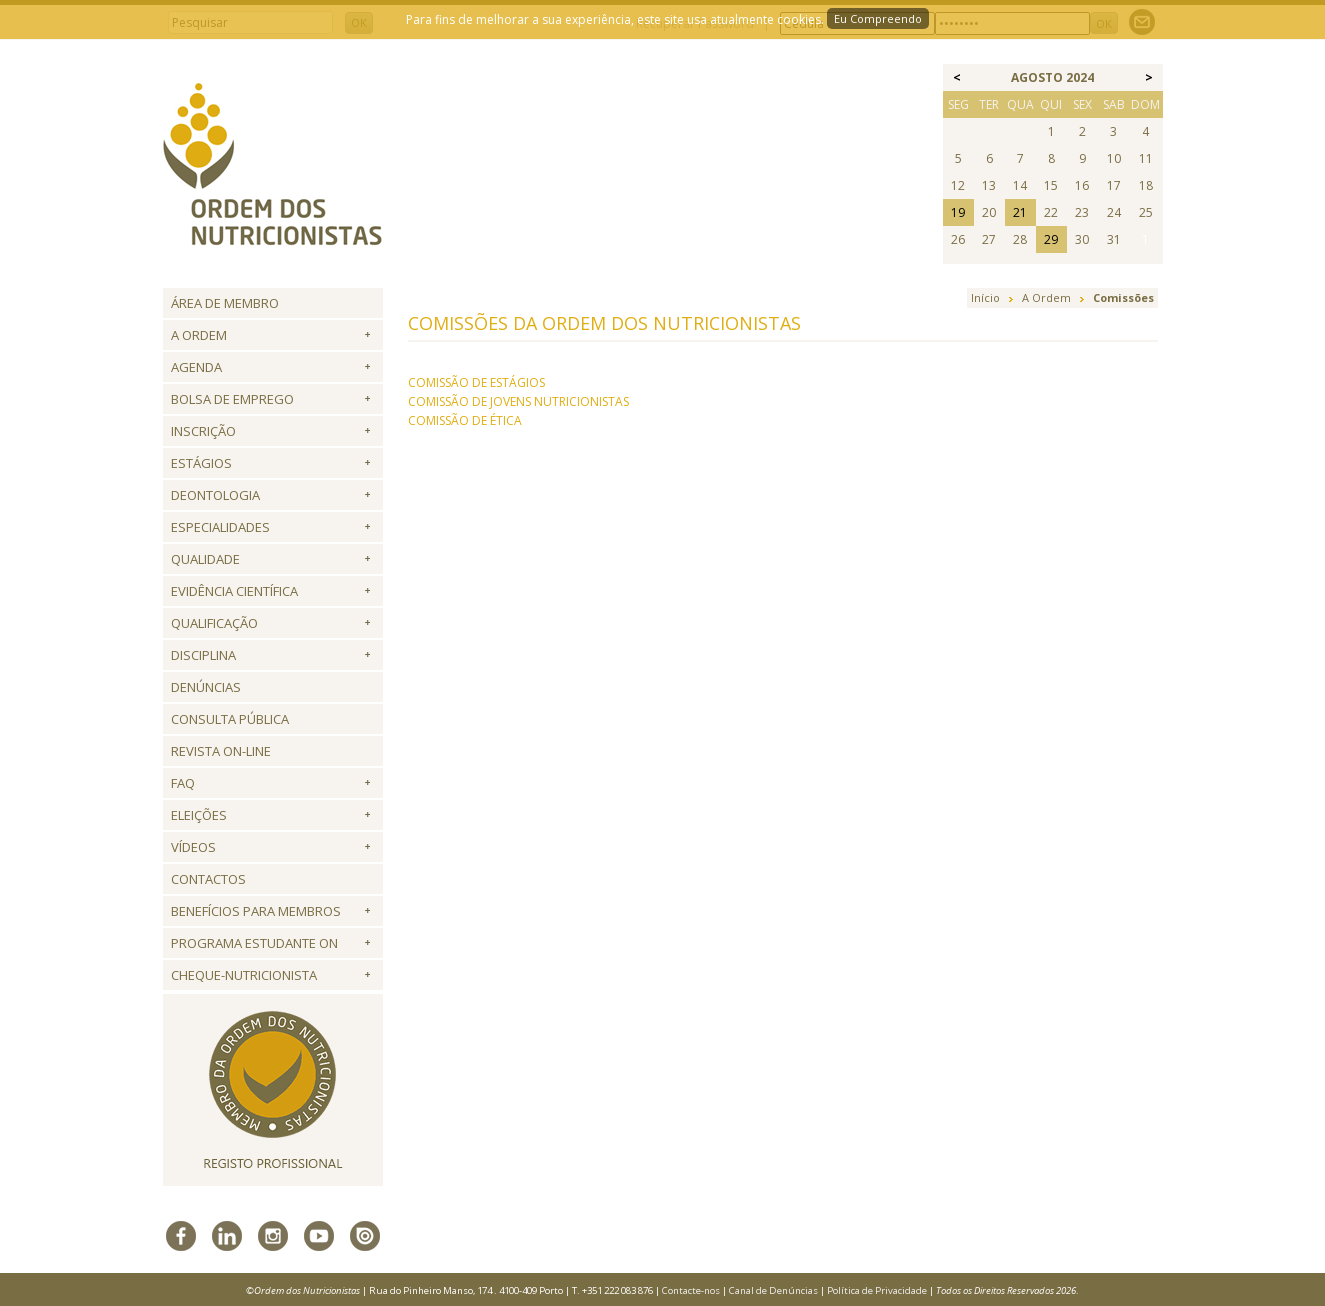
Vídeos (193, 847)
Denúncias (206, 687)
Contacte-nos (691, 1290)
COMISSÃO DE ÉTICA (465, 420)
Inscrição (203, 431)
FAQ (183, 783)
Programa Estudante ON (254, 943)
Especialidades (220, 527)
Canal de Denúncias (773, 1290)
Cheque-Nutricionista (244, 975)
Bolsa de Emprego (232, 399)
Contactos (208, 879)
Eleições (199, 815)
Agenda (196, 367)
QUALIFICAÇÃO (214, 623)
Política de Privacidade (877, 1290)
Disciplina (203, 655)
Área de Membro (225, 303)
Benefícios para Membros (256, 911)
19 (958, 212)
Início (985, 297)
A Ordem (199, 335)
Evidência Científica (234, 591)
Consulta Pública (230, 719)
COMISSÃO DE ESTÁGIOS (476, 382)
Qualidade (205, 559)
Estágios (201, 463)
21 (1020, 212)
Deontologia (215, 495)
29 (1051, 239)
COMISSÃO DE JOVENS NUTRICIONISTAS (518, 401)
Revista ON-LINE (221, 751)
